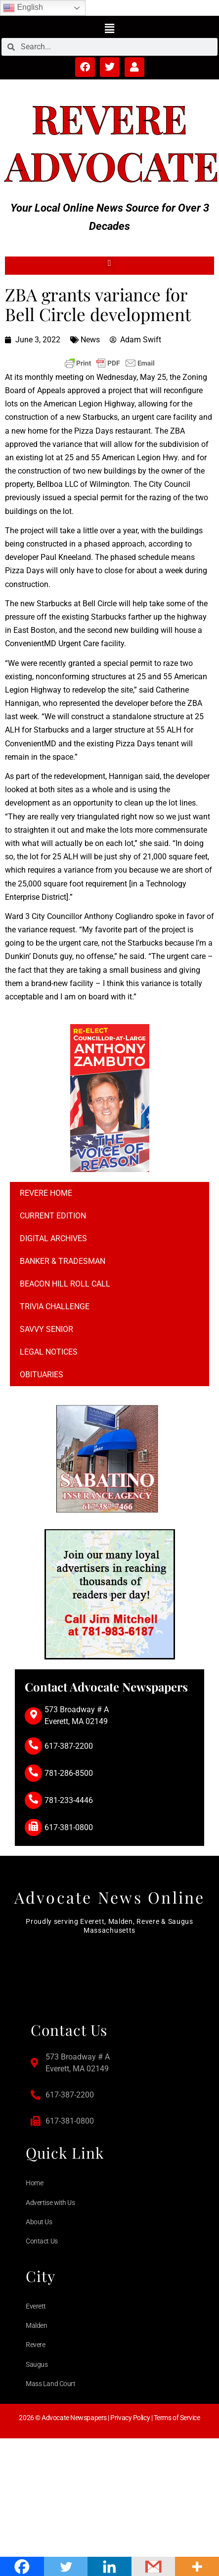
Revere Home (46, 1193)
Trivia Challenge (54, 1306)
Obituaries (41, 1374)
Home (34, 2183)
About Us (39, 2222)
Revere (109, 117)
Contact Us (42, 2241)
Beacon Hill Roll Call (65, 1283)
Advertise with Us (50, 2203)
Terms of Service (177, 2418)
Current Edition (53, 1215)
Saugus (36, 2364)
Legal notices (49, 1352)
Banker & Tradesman (62, 1261)
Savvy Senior (46, 1329)
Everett (36, 2306)
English (23, 8)
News (90, 339)
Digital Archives (53, 1238)
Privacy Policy (130, 2418)
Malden (36, 2325)
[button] (109, 28)
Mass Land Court (50, 2384)
